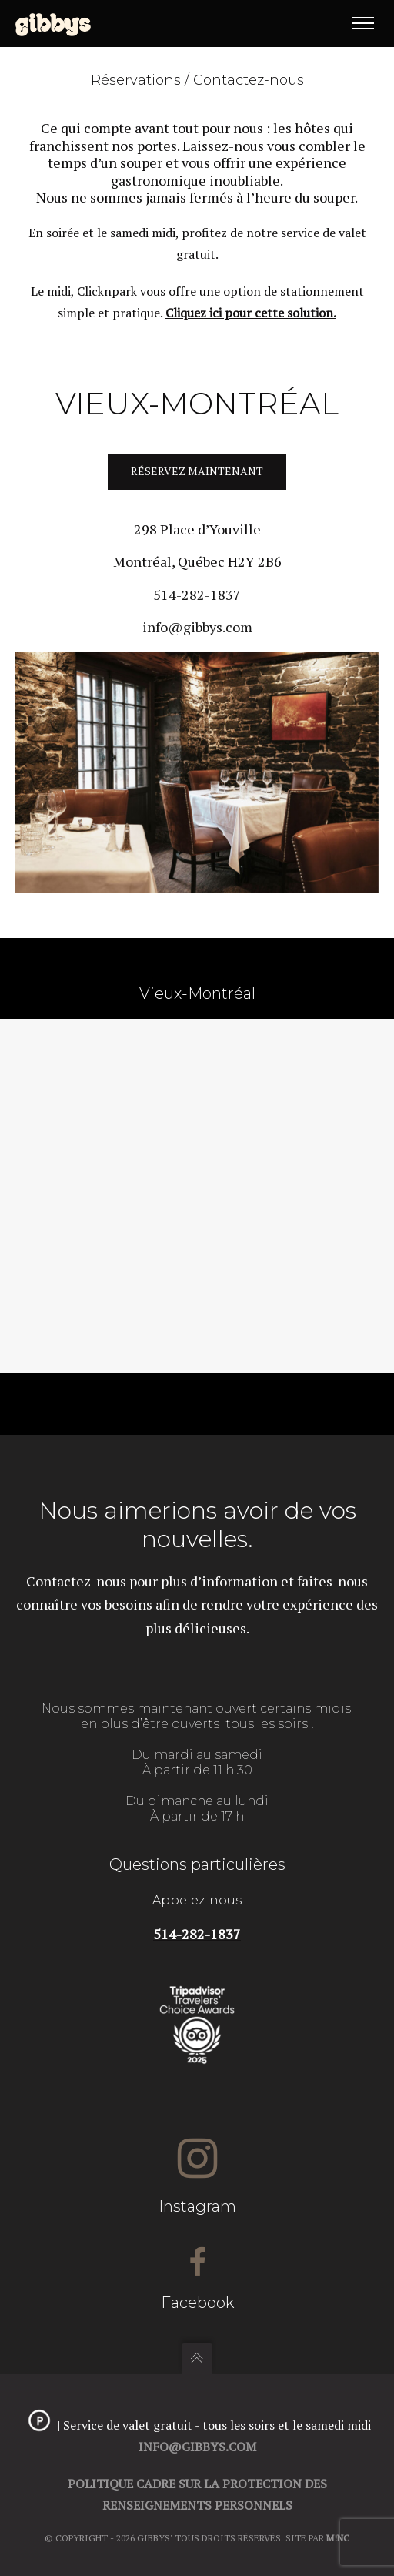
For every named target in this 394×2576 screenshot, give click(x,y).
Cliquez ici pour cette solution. (250, 312)
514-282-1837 (197, 594)
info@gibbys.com (197, 627)
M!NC (337, 2538)
